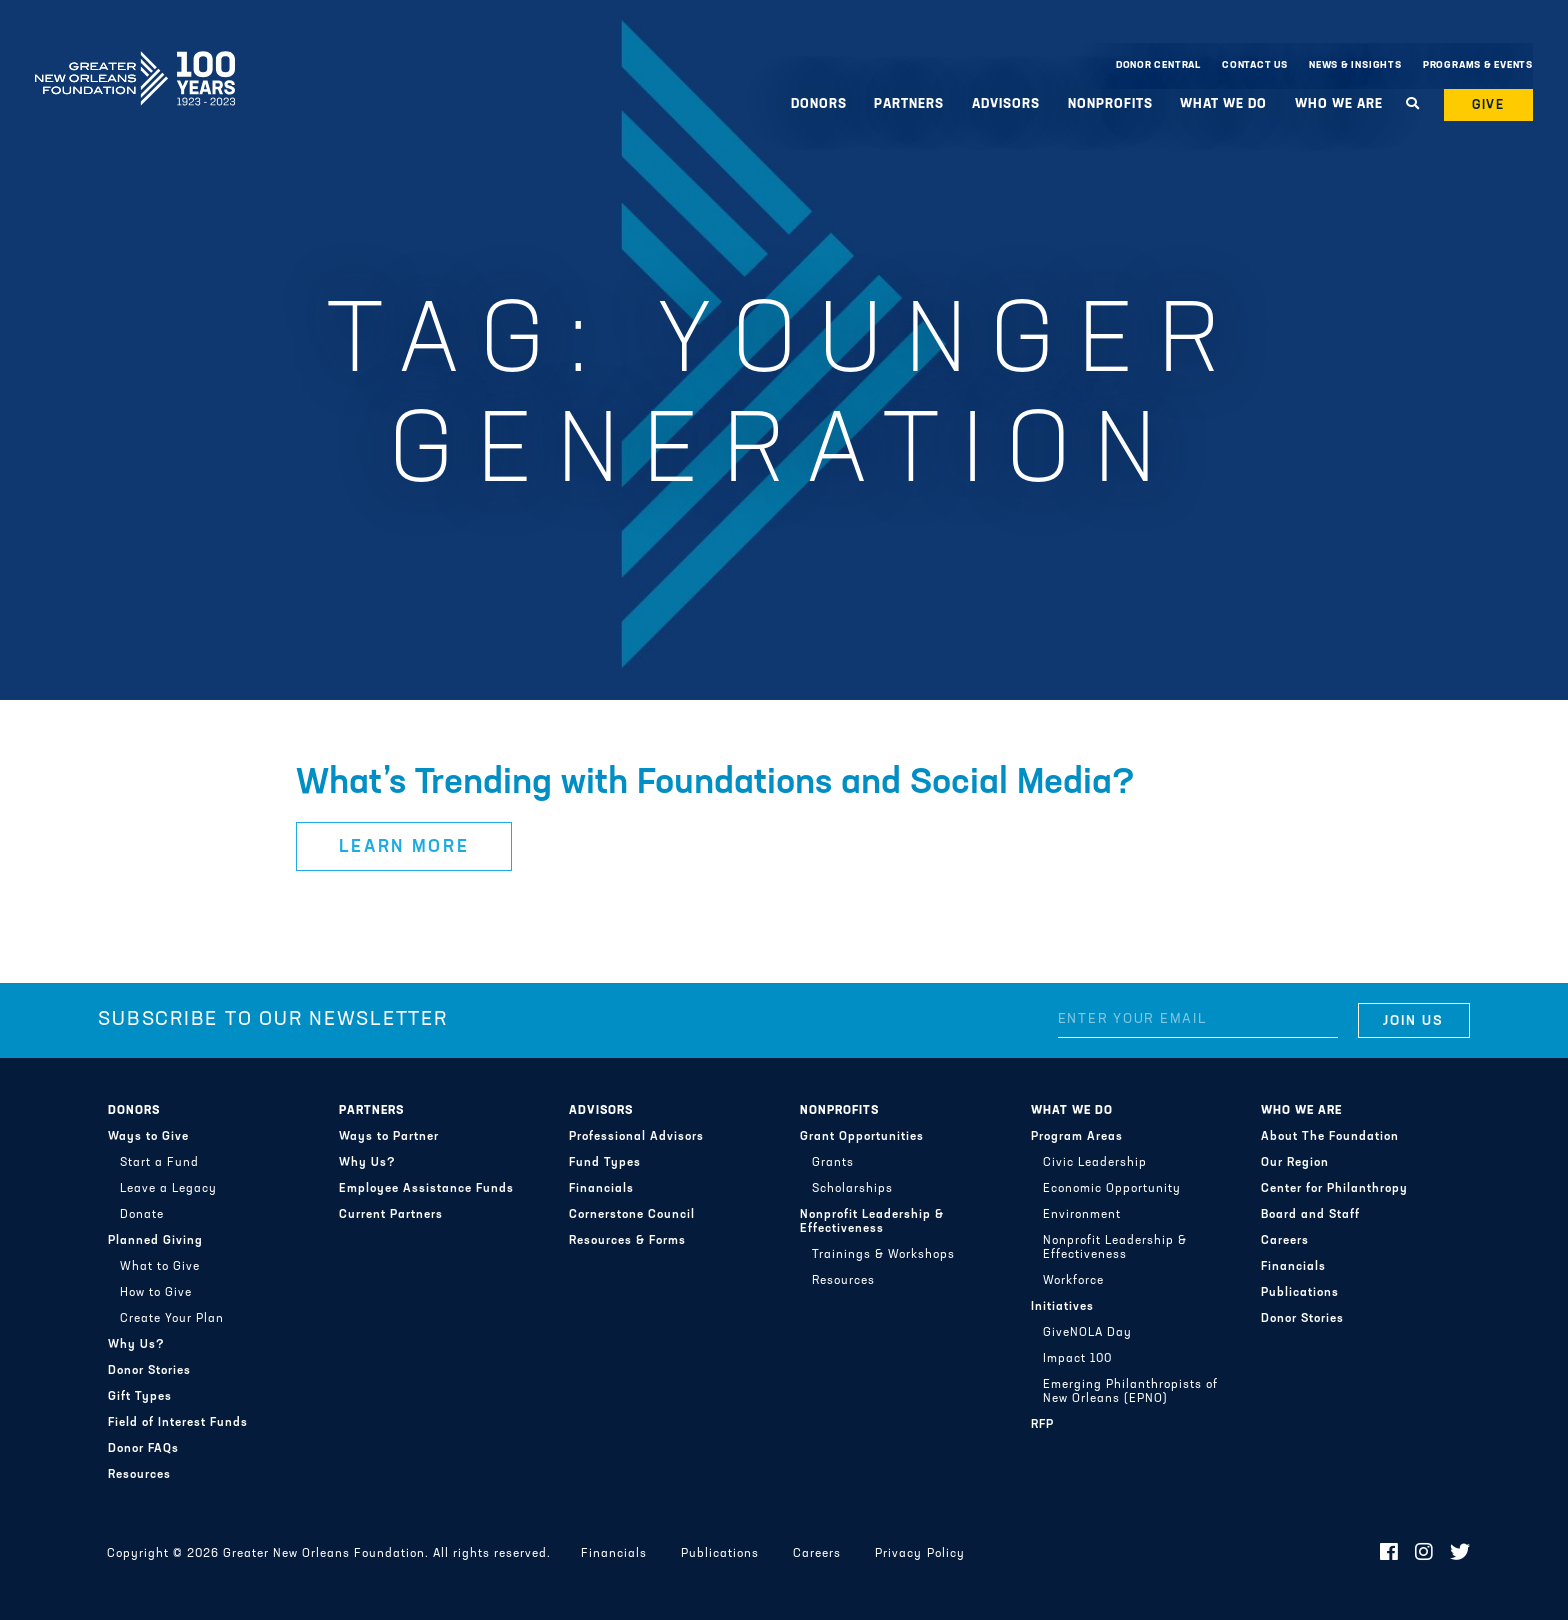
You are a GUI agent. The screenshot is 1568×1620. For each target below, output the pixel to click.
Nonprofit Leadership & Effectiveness (872, 1222)
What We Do (1223, 104)
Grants (833, 1163)
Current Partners (391, 1215)
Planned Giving (155, 1241)
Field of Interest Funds (178, 1423)
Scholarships (852, 1189)
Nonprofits (1110, 104)
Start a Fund (159, 1163)
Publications (1300, 1293)
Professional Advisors (636, 1137)
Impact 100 (1077, 1359)
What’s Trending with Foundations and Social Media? (715, 784)
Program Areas (1077, 1137)
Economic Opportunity (1112, 1189)
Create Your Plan (172, 1319)
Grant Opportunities (862, 1137)
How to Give (156, 1293)
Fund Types (605, 1163)
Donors (819, 104)
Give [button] (1489, 105)
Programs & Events (1478, 65)
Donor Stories (149, 1371)
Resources (139, 1475)
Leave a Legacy (168, 1189)
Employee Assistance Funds (426, 1189)
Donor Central (1158, 65)
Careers (1285, 1241)
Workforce (1073, 1281)
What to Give (160, 1267)
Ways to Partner (389, 1137)
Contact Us (1255, 65)
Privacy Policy (919, 1554)
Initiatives (1062, 1307)
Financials (601, 1189)
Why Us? (136, 1345)
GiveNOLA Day (1087, 1333)
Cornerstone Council (632, 1215)
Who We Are (1339, 104)
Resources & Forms (627, 1241)
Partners (909, 104)
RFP (1042, 1425)
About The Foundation (1330, 1137)
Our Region (1295, 1163)
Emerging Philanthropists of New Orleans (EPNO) (1130, 1392)
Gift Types (140, 1397)
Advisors (1006, 104)
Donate (142, 1215)
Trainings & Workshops (883, 1255)
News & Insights (1355, 65)
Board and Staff (1310, 1215)
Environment (1082, 1215)
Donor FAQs (143, 1449)
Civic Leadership (1095, 1163)
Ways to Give (148, 1137)
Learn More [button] (404, 847)
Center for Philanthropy (1334, 1189)
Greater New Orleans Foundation (135, 61)
